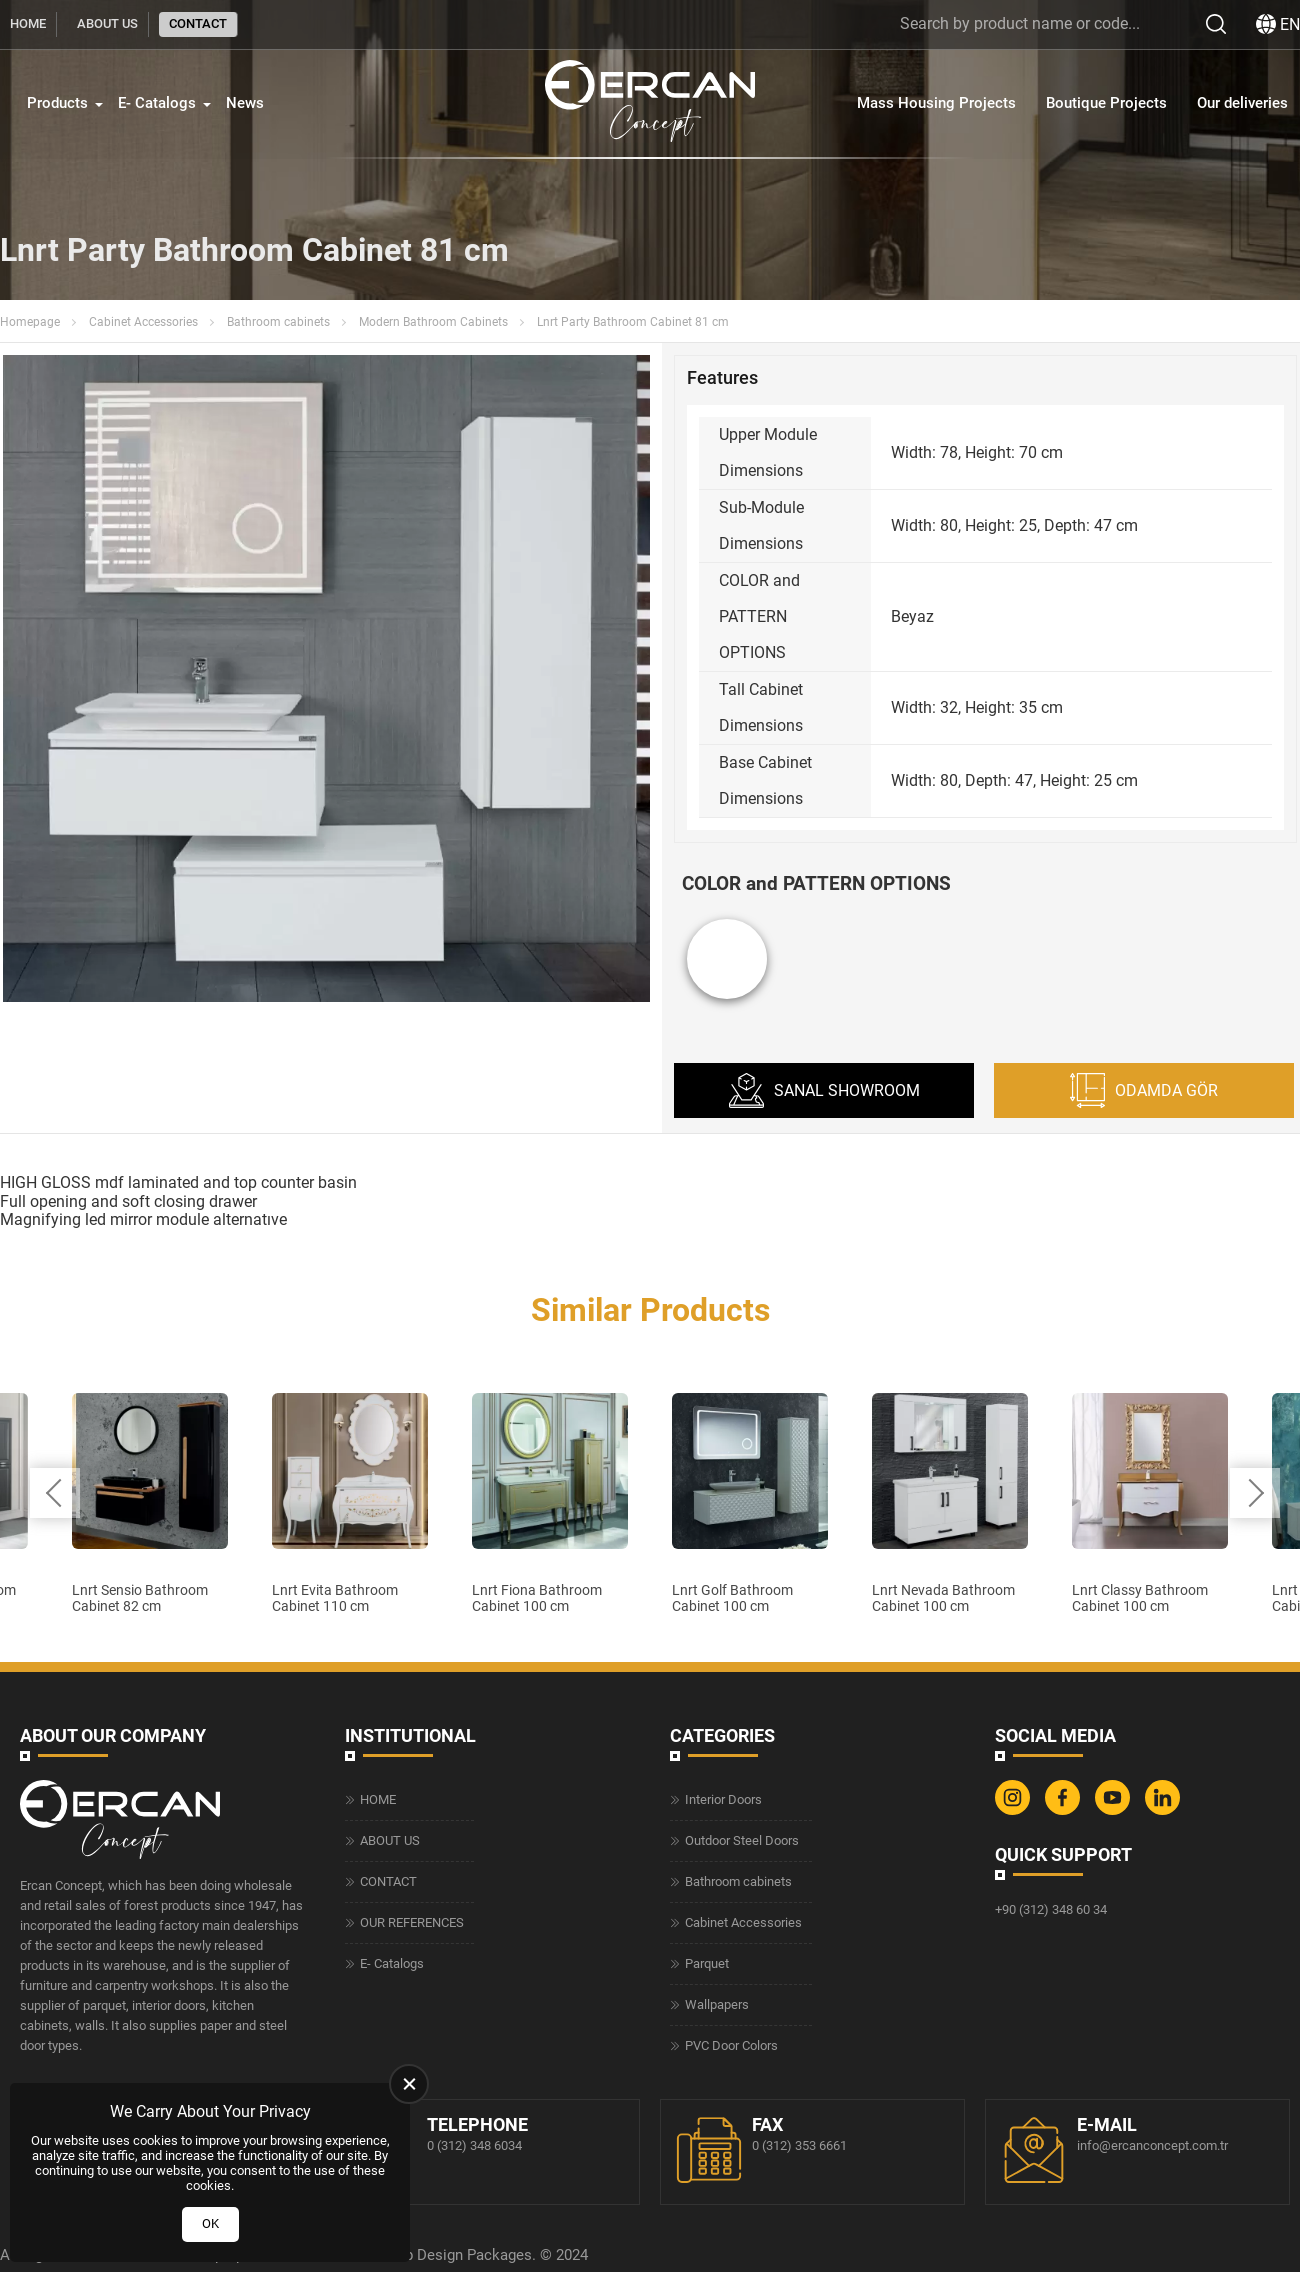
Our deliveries (1242, 103)
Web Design (423, 2255)
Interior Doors (723, 1799)
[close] (409, 2084)
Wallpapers (717, 2004)
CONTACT (198, 23)
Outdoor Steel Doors (742, 1840)
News (245, 103)
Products (57, 103)
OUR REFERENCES (412, 1922)
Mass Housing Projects (936, 103)
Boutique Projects (1106, 103)
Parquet (707, 1963)
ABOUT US (107, 23)
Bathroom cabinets (278, 322)
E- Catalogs (157, 103)
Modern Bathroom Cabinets (433, 322)
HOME (28, 23)
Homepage (30, 322)
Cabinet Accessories (143, 322)
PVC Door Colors (731, 2045)
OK (210, 2223)
